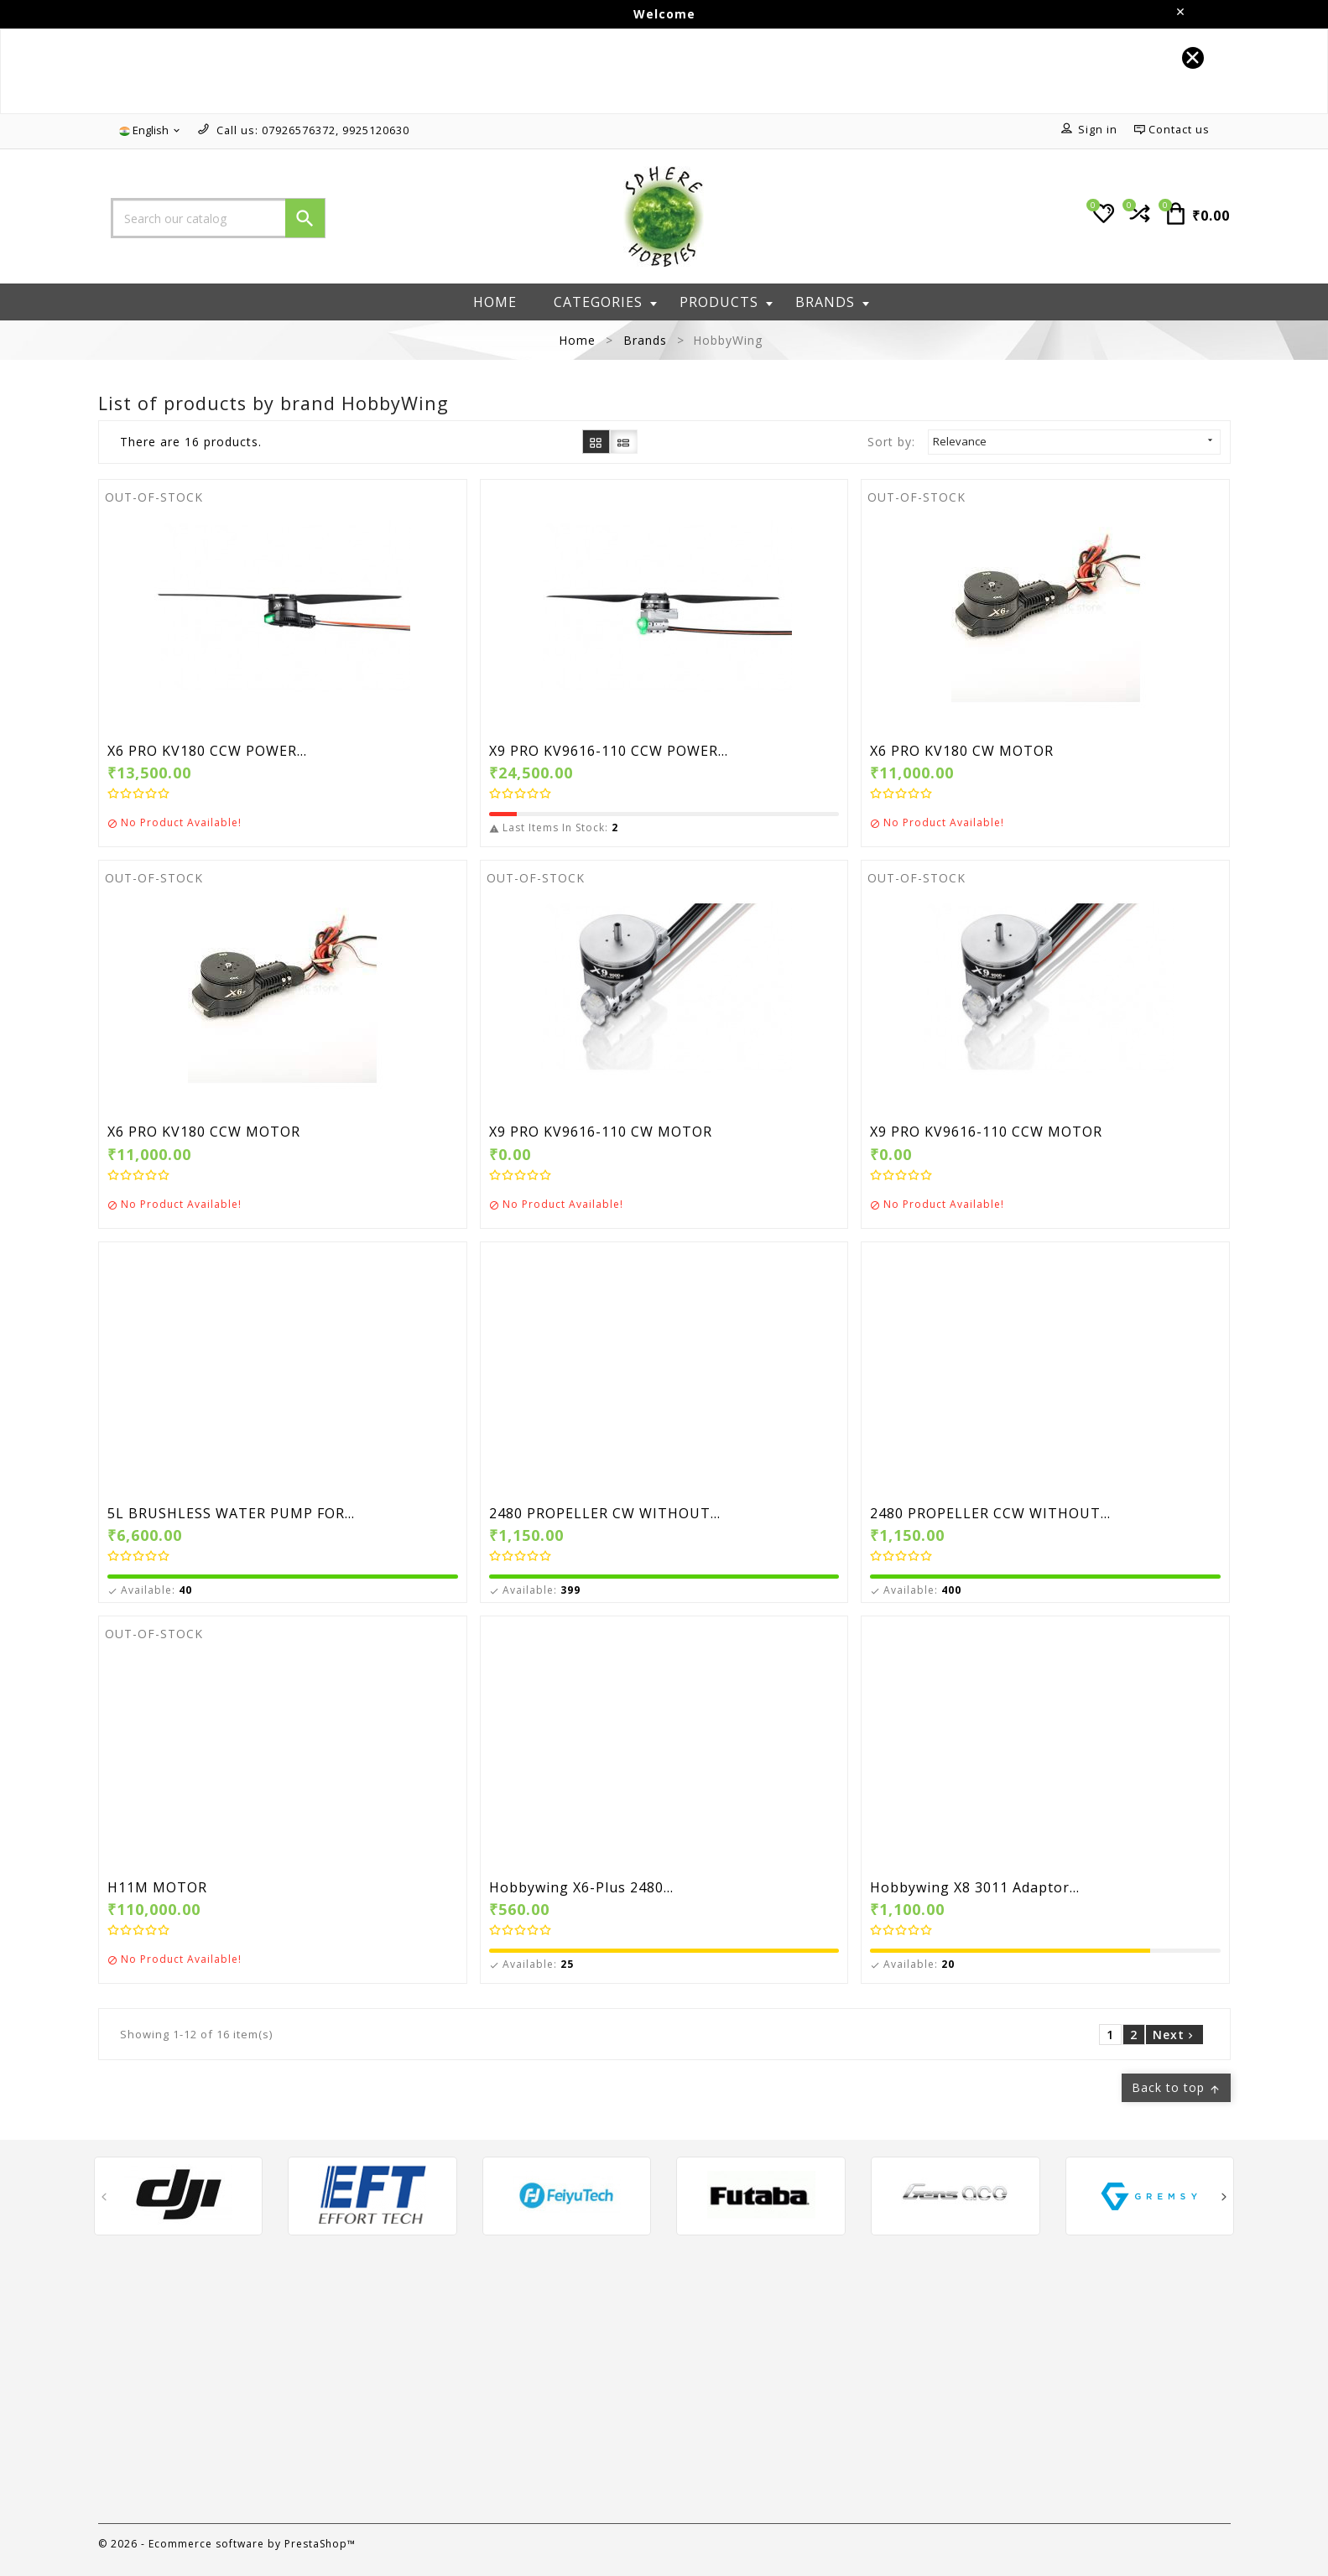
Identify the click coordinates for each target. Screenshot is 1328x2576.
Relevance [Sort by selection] (1074, 441)
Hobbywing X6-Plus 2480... (581, 1888)
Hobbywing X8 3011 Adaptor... (975, 1888)
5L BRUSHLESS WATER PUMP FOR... (231, 1514)
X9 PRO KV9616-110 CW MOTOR (600, 1132)
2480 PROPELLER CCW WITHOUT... (990, 1514)
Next (1174, 2035)
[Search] (218, 218)
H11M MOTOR (157, 1888)
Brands (832, 302)
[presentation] (104, 2199)
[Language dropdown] (150, 130)
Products (726, 302)
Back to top (1176, 2087)
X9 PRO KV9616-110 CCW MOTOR (986, 1132)
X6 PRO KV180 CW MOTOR (962, 751)
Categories (605, 302)
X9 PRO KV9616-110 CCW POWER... (608, 751)
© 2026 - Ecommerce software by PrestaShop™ (227, 2544)
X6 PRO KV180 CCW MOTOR (203, 1132)
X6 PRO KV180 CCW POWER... (207, 751)
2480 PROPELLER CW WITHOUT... (605, 1514)
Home (495, 302)
